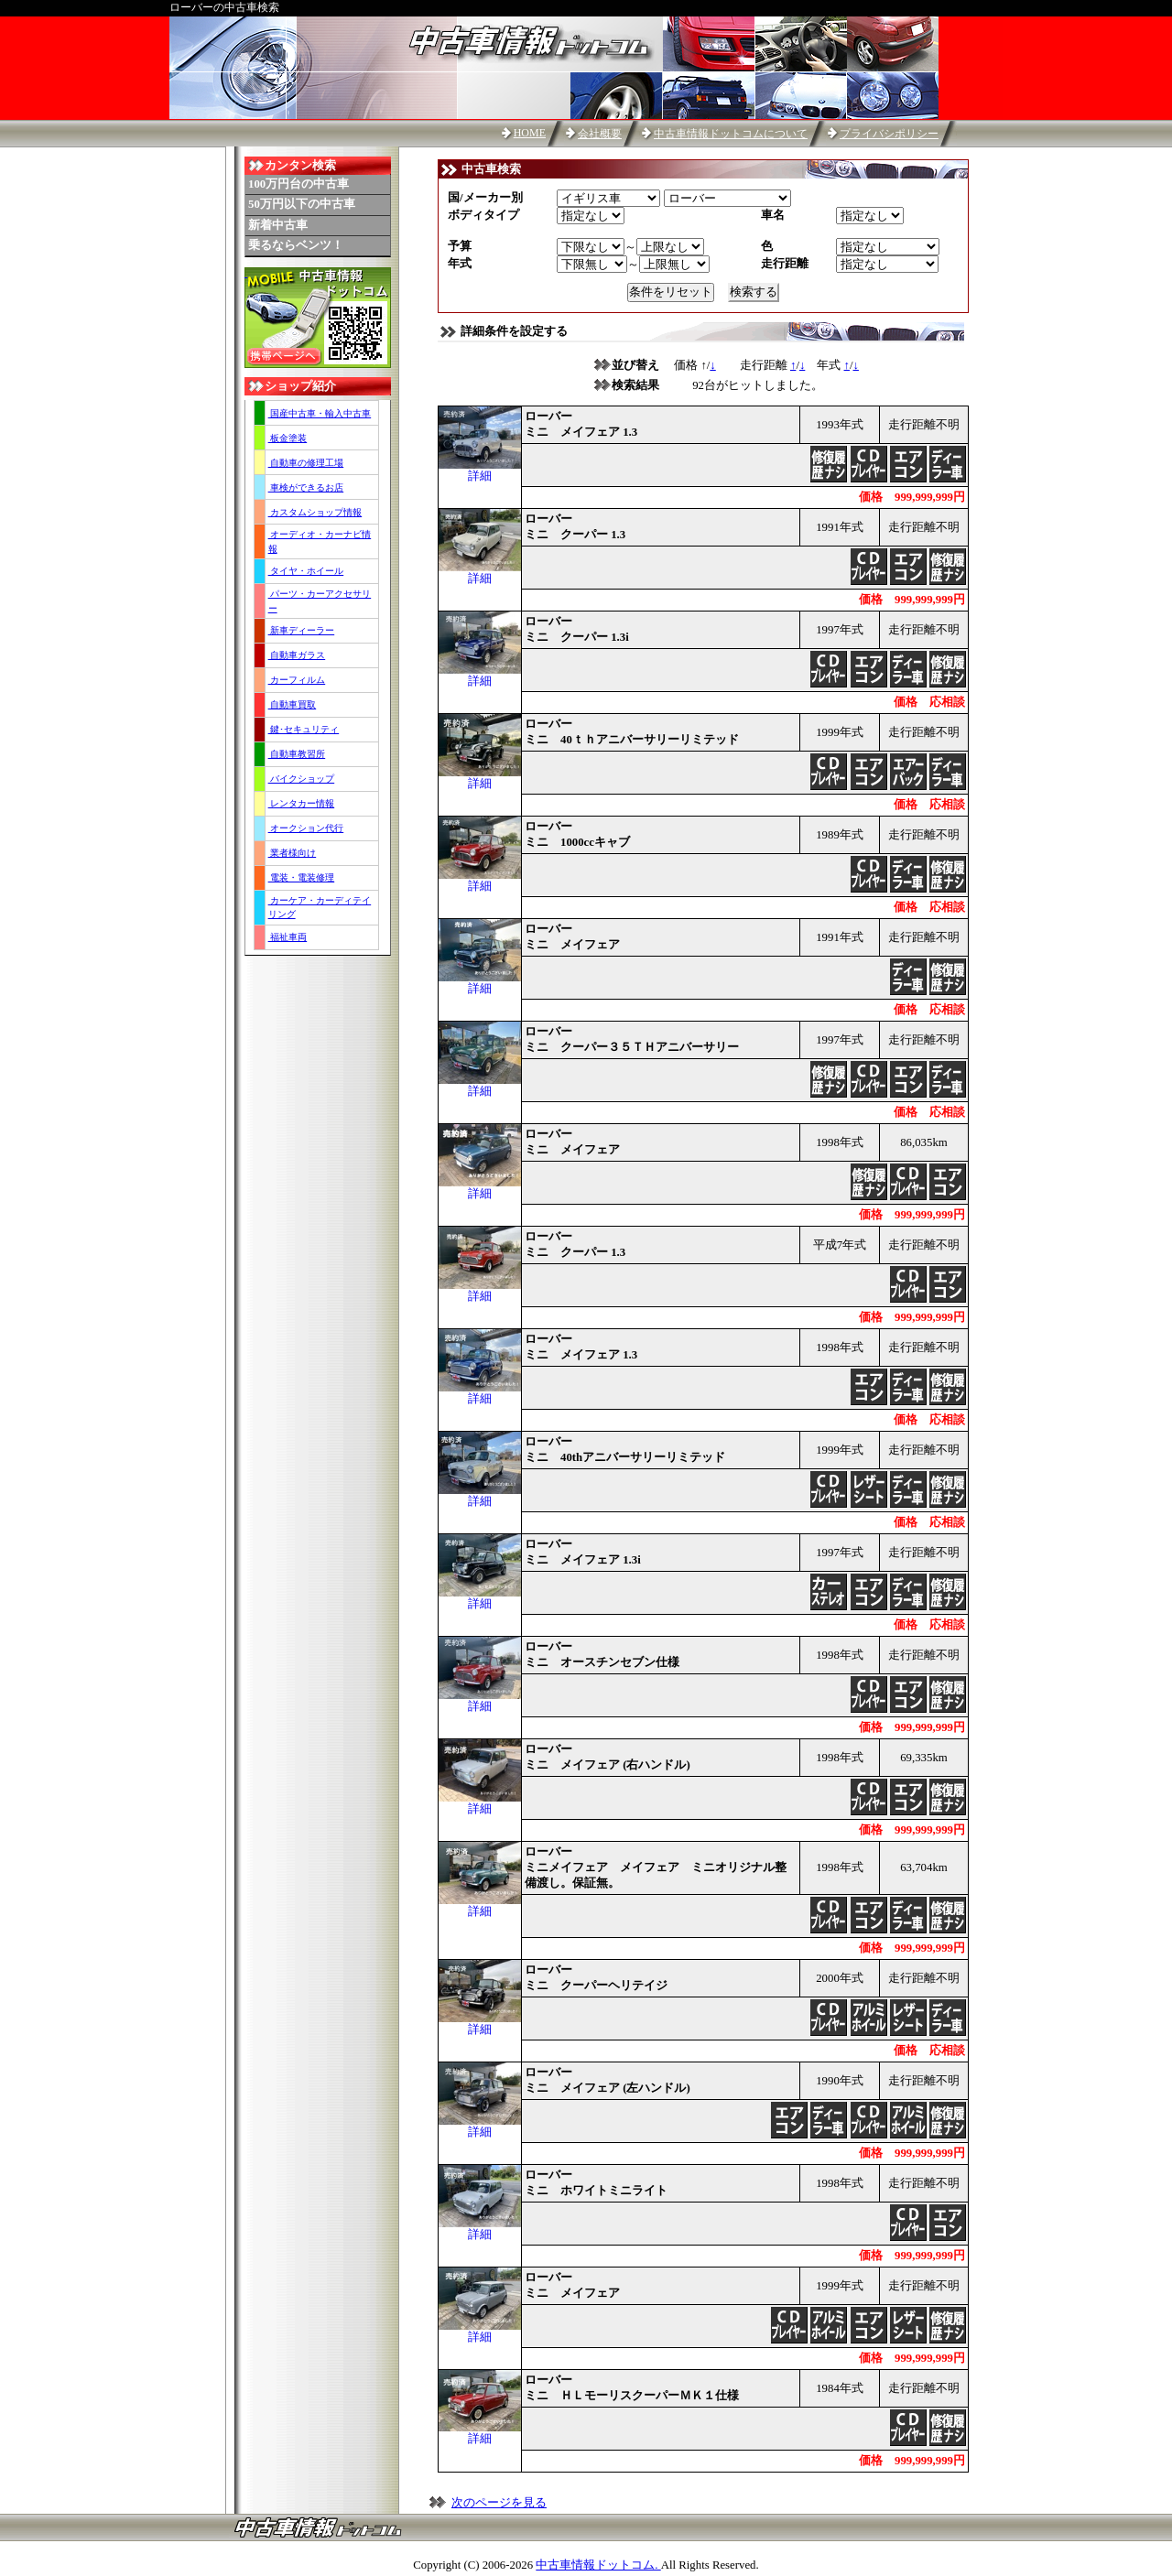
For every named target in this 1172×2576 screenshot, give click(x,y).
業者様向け (292, 853)
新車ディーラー (301, 630)
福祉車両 (288, 937)
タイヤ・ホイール (306, 571)
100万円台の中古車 (298, 184)
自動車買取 (292, 704)
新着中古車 (278, 225)
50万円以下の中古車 (301, 204)
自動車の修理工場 (306, 463)
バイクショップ (301, 779)
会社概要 (600, 133)
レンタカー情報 (301, 803)
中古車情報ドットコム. (598, 2565)
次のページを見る (499, 2502)
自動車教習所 (297, 754)
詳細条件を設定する (514, 331)
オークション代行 (306, 828)
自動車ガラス (297, 655)
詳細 (480, 470)
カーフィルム (297, 680)
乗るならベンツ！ (295, 245)
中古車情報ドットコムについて (731, 133)
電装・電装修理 (301, 877)
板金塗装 (288, 438)
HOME (530, 132)
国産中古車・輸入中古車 (320, 413)
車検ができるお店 (306, 487)
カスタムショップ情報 (315, 512)
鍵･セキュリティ (304, 729)
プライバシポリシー (889, 133)
